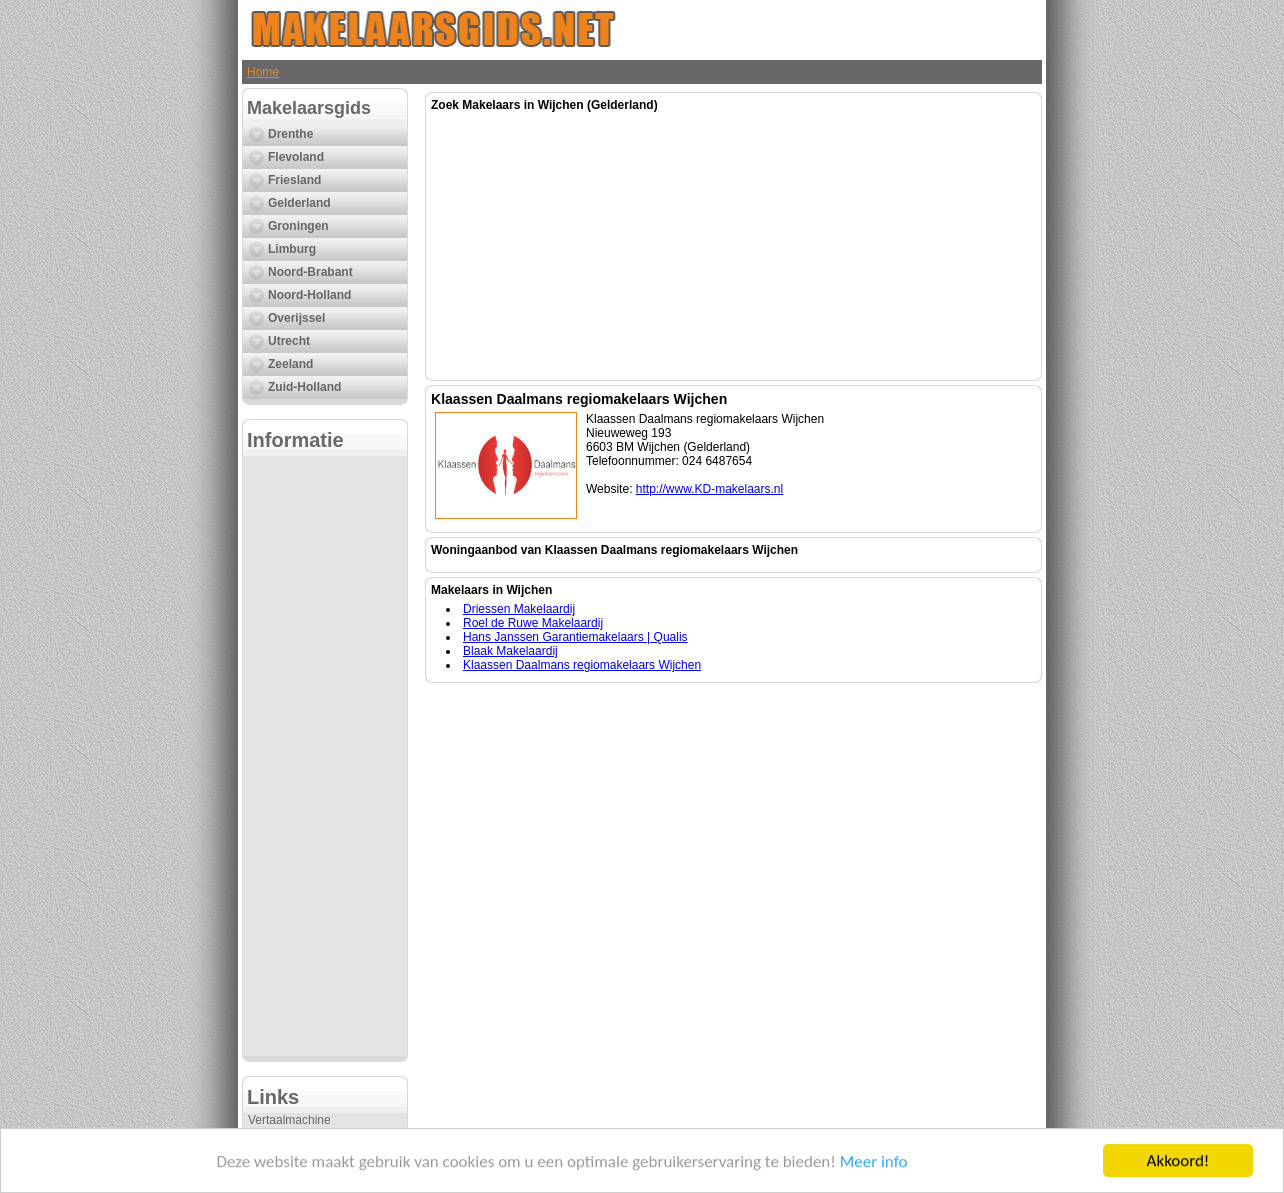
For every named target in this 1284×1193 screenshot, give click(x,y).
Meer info (874, 1163)
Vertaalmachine (289, 1120)
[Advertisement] (325, 756)
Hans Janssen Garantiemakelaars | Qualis (575, 637)
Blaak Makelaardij (510, 651)
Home (263, 72)
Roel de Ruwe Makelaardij (533, 623)
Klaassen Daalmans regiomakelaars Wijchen (582, 665)
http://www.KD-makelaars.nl (709, 489)
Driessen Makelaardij (519, 609)
